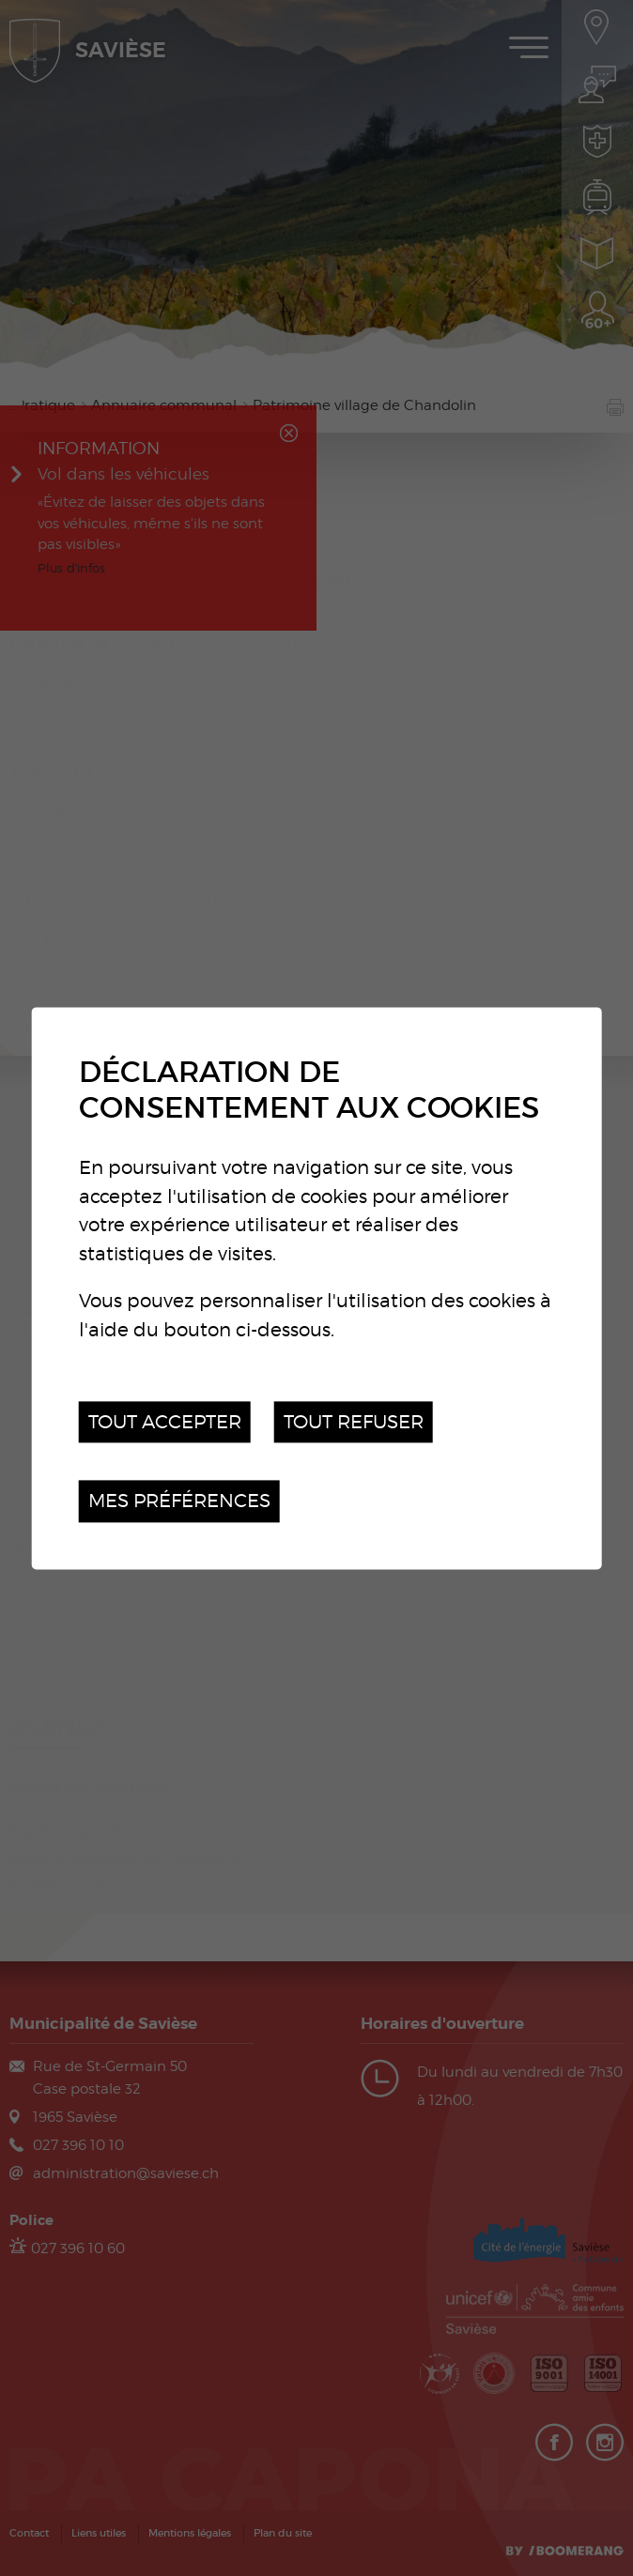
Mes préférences (179, 1501)
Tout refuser (354, 1421)
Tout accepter (164, 1421)
